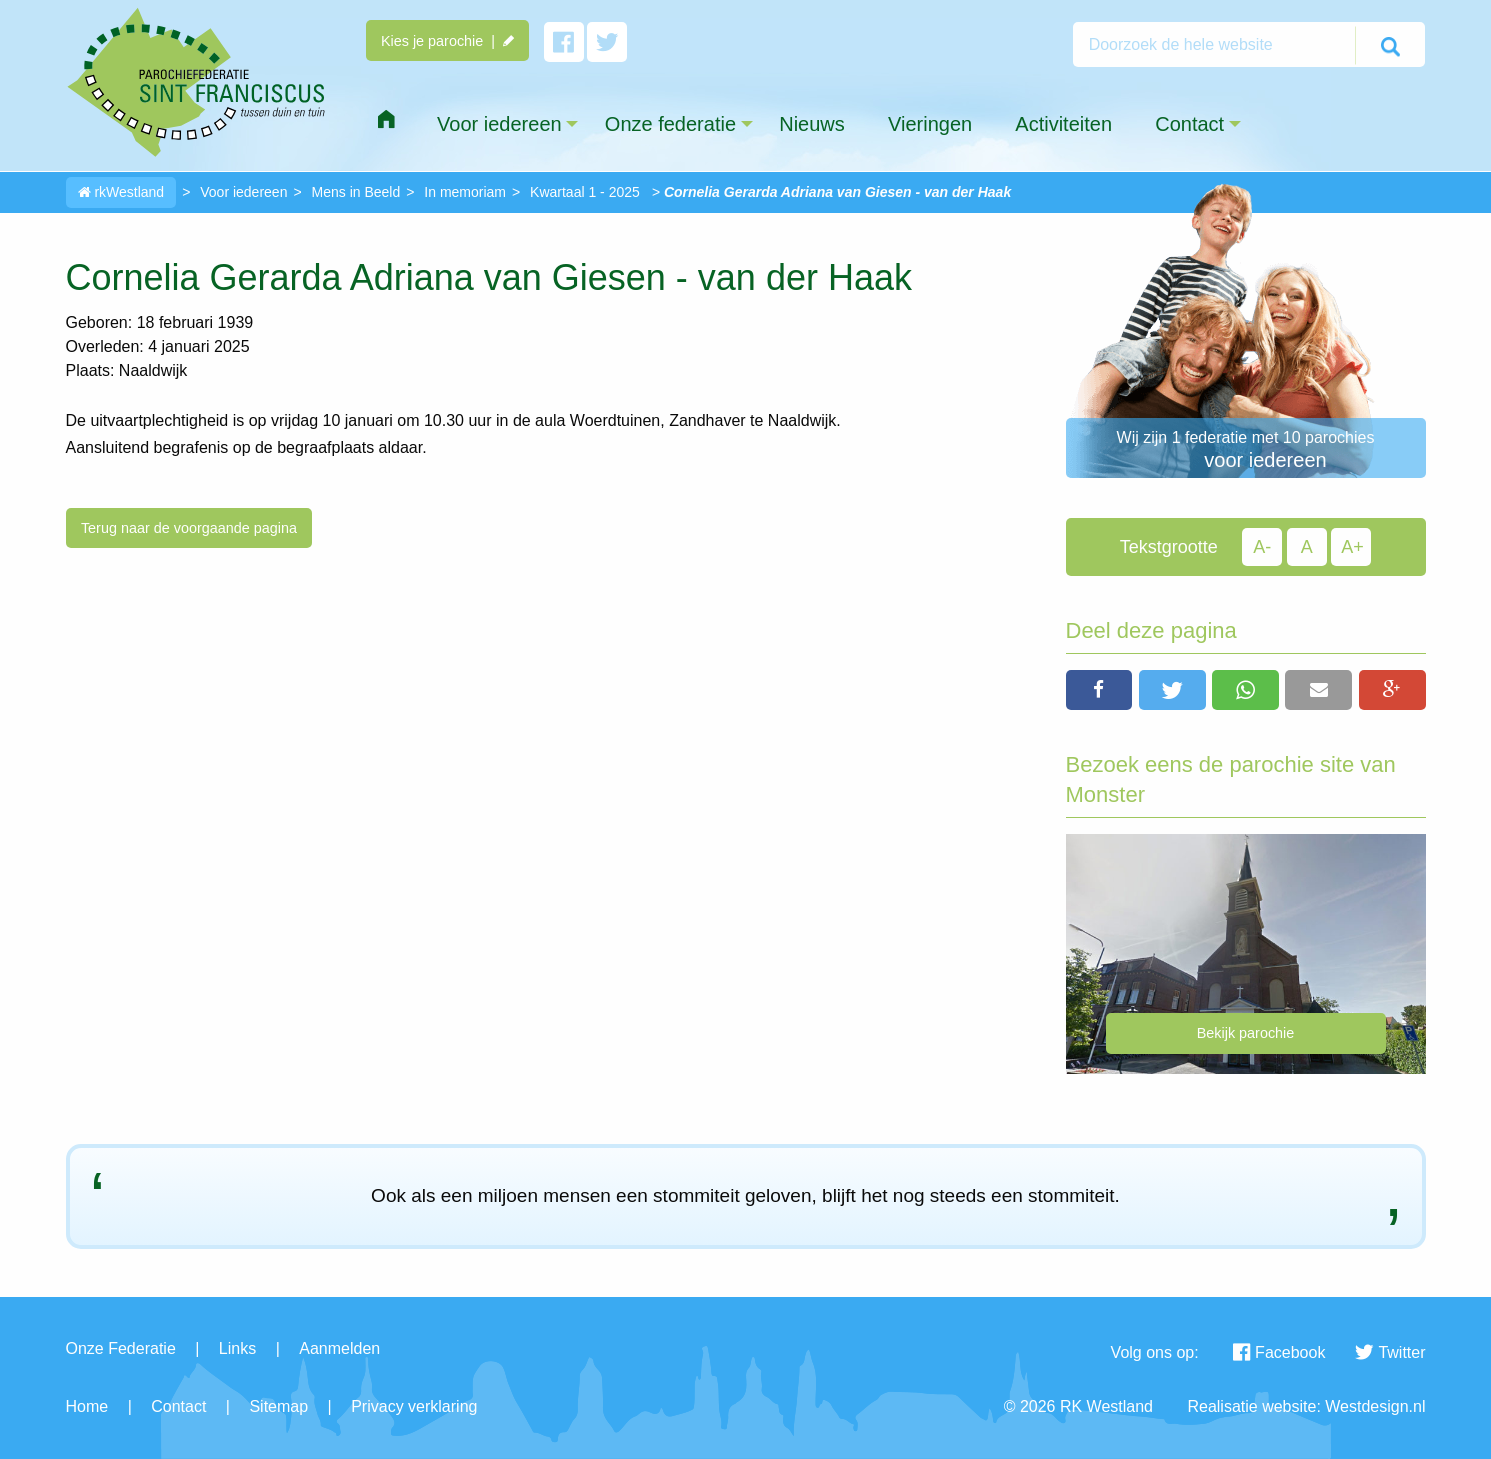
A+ (1352, 547)
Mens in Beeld (356, 192)
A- (1262, 547)
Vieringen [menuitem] (930, 124)
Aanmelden (339, 1348)
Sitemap (278, 1406)
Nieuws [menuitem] (812, 124)
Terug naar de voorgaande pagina (189, 528)
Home (87, 1406)
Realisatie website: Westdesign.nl (1306, 1406)
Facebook (1279, 1352)
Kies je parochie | (447, 41)
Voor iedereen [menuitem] (499, 124)
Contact (178, 1406)
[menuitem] (386, 120)
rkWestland (121, 192)
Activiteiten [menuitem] (1063, 124)
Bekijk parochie (1246, 1033)
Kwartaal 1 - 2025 (585, 192)
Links (237, 1348)
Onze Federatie (121, 1348)
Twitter (1390, 1352)
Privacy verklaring (414, 1406)
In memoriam (465, 192)
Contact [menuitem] (1189, 124)
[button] (1099, 690)
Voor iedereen (243, 192)
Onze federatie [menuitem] (670, 124)
